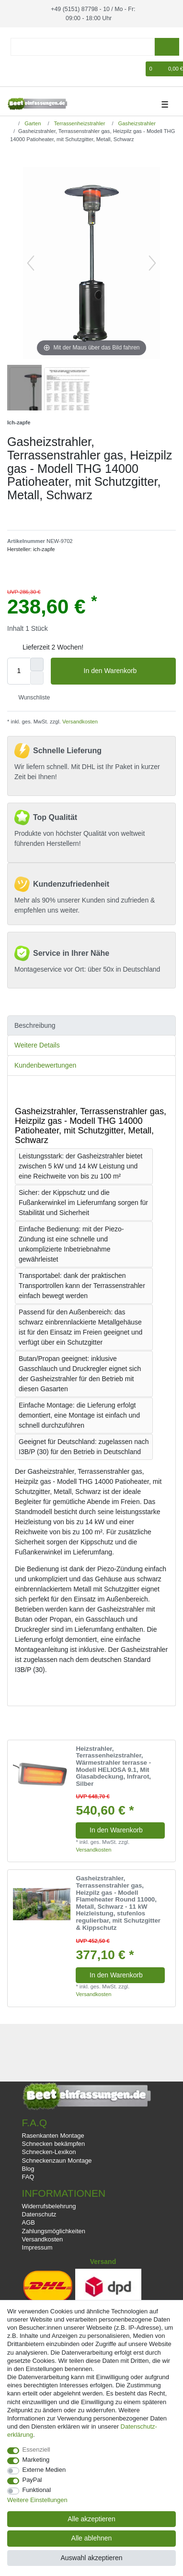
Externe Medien (44, 2469)
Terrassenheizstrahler (79, 122)
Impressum (37, 2247)
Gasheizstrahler (136, 122)
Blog (28, 2167)
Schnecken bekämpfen (53, 2143)
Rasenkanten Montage (53, 2135)
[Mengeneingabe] (18, 670)
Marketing (36, 2459)
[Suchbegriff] (83, 46)
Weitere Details (37, 1044)
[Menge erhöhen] (37, 663)
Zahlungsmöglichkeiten (53, 2230)
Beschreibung (35, 1024)
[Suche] (167, 46)
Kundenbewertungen (45, 1064)
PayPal (32, 2479)
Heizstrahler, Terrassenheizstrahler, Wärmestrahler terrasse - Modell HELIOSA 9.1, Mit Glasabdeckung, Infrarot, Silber (113, 1766)
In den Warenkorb (126, 670)
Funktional (37, 2489)
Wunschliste (30, 697)
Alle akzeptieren (91, 2519)
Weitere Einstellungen (37, 2500)
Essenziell (36, 2449)
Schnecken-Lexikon (49, 2151)
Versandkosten (79, 721)
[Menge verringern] (37, 677)
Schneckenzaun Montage (57, 2159)
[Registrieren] (30, 68)
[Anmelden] (13, 68)
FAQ (28, 2176)
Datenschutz (39, 2213)
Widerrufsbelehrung (49, 2205)
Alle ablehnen (91, 2538)
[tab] (91, 1024)
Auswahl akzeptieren (91, 2558)
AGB (28, 2222)
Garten (32, 122)
